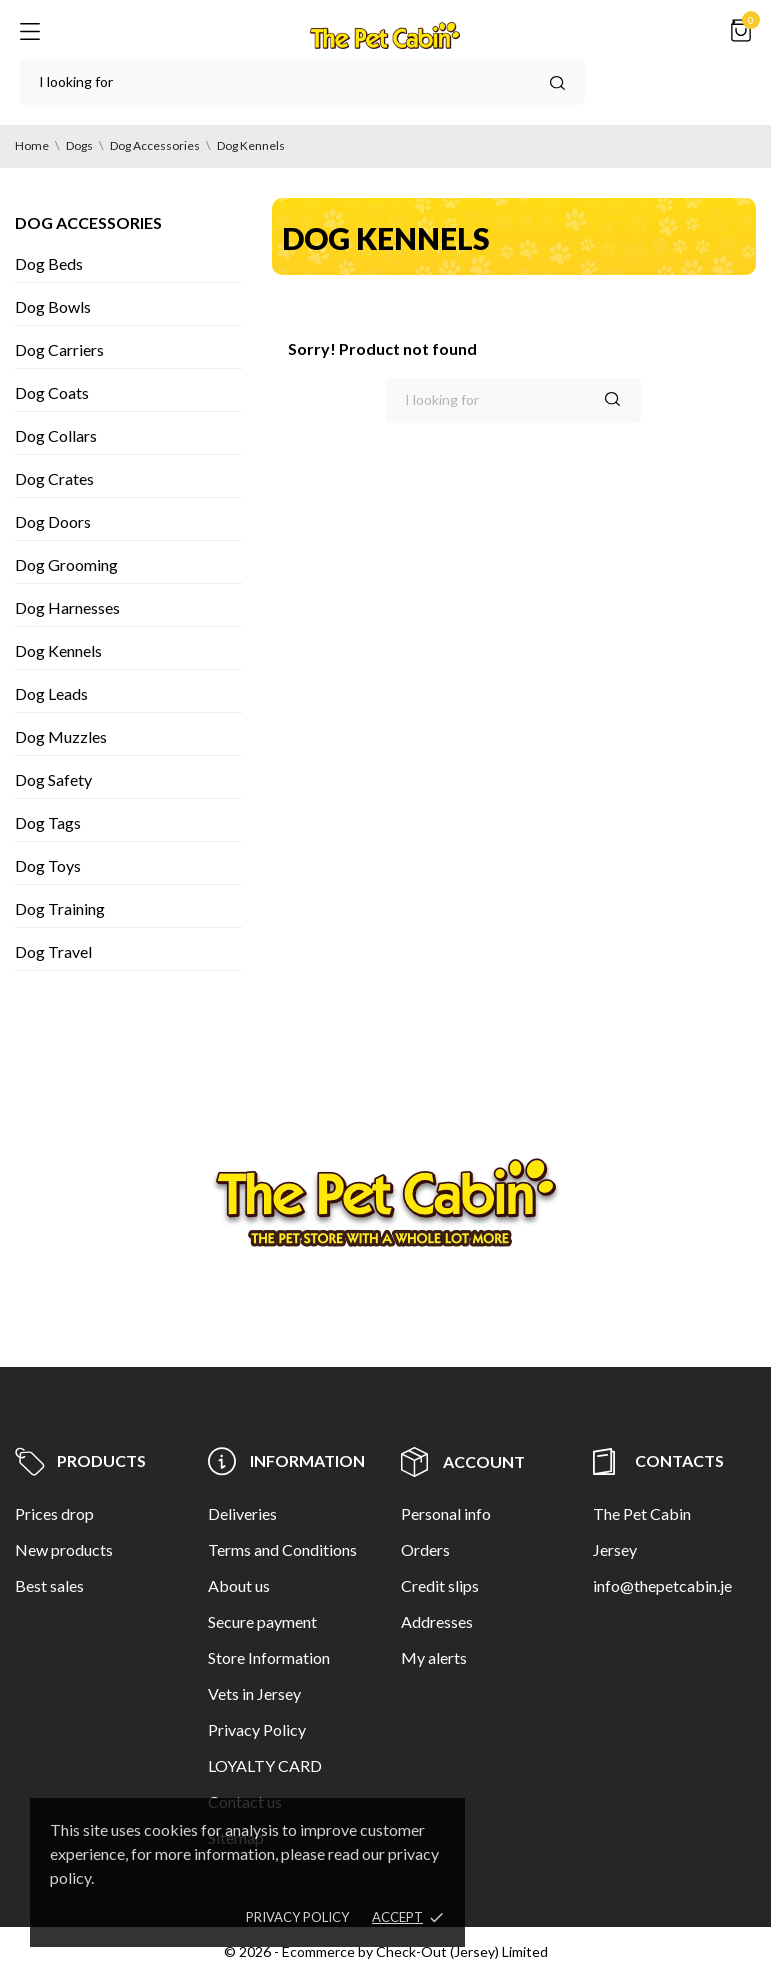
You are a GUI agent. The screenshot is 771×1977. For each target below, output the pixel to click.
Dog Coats (52, 392)
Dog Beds (49, 263)
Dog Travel (53, 951)
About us (239, 1585)
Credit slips (440, 1585)
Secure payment (262, 1621)
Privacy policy (297, 1917)
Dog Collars (56, 435)
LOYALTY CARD (265, 1765)
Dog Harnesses (67, 607)
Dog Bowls (53, 306)
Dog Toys (48, 865)
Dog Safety (53, 779)
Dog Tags (48, 822)
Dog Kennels (58, 650)
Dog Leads (51, 693)
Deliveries (242, 1513)
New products (64, 1549)
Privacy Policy (257, 1729)
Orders (425, 1549)
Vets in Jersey (254, 1693)
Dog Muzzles (61, 736)
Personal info (446, 1513)
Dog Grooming (66, 564)
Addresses (437, 1621)
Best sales (49, 1585)
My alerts (434, 1657)
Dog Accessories (88, 222)
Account (463, 1461)
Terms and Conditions (282, 1549)
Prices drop (54, 1513)
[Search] (302, 82)
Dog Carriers (59, 349)
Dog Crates (54, 478)
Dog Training (60, 908)
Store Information (269, 1657)
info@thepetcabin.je (662, 1585)
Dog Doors (53, 521)
